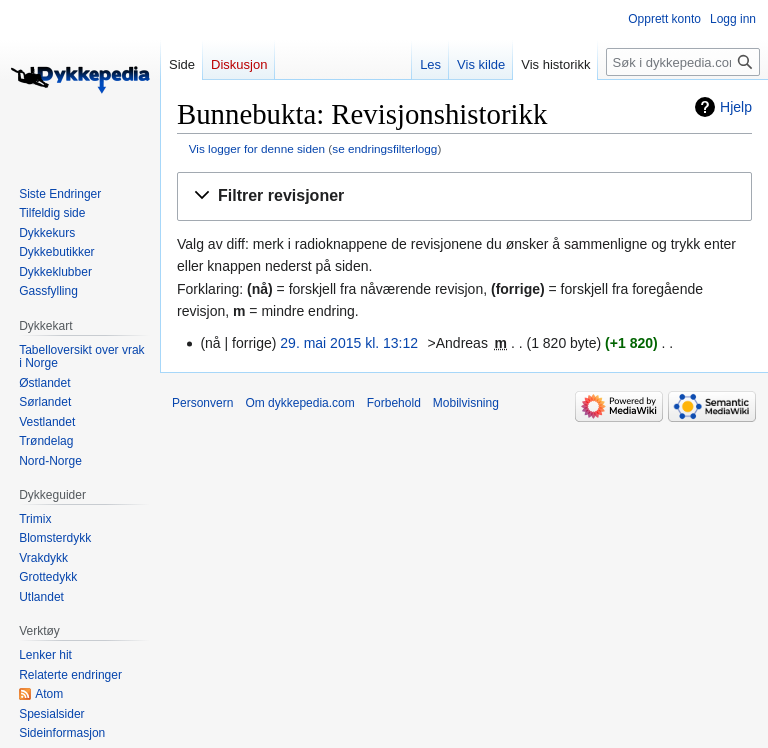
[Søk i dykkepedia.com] (683, 62)
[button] (464, 196)
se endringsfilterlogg (384, 148)
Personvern (202, 403)
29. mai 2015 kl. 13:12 (349, 343)
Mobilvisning (466, 403)
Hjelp (736, 107)
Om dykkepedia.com (299, 403)
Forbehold (394, 403)
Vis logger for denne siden (257, 148)
